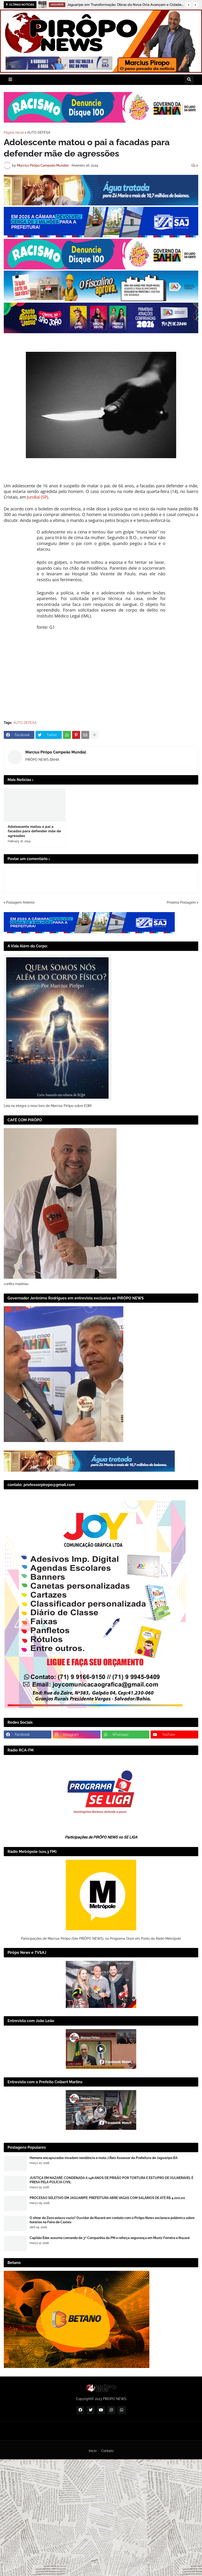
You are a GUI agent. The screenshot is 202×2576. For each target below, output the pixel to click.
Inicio (93, 2451)
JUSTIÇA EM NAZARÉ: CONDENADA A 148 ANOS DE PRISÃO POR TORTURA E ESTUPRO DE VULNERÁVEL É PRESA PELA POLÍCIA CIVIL (111, 2180)
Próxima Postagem (181, 902)
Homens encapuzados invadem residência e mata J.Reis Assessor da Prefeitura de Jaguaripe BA (104, 2158)
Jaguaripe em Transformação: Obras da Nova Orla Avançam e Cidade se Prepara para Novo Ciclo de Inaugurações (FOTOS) (125, 5)
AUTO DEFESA (38, 132)
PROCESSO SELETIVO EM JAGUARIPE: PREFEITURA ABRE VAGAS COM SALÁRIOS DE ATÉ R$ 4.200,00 (107, 2198)
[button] (188, 5)
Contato (107, 2451)
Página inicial (14, 132)
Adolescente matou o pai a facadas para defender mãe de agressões (34, 831)
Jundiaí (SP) (37, 497)
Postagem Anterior (20, 902)
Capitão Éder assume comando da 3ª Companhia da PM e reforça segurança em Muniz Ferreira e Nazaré (110, 2238)
